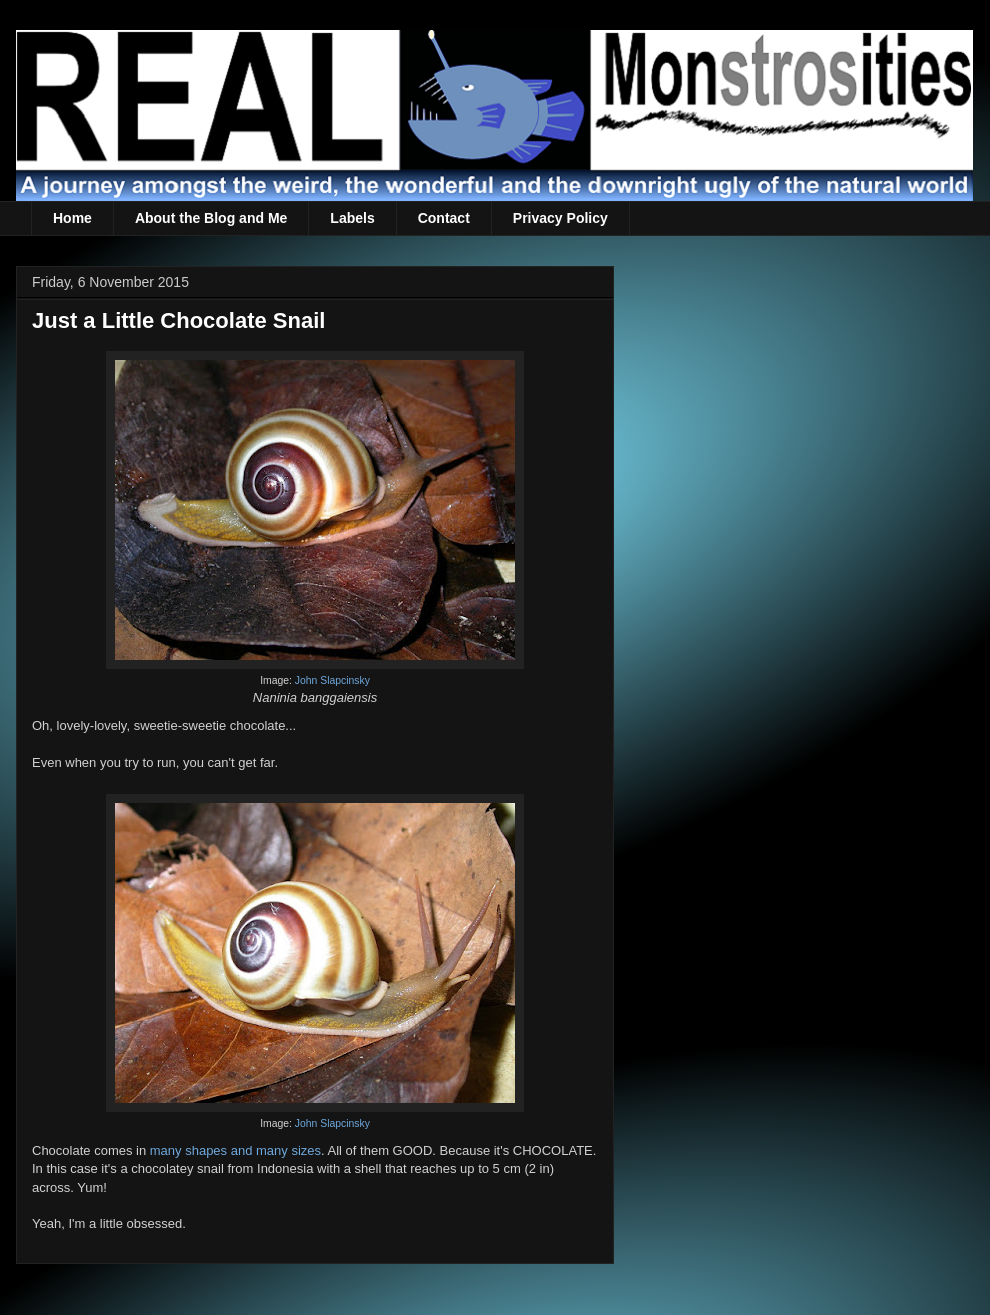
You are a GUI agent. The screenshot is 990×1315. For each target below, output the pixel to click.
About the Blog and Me (211, 218)
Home (72, 218)
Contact (444, 218)
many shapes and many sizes (235, 1150)
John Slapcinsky (332, 680)
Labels (352, 218)
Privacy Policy (560, 218)
